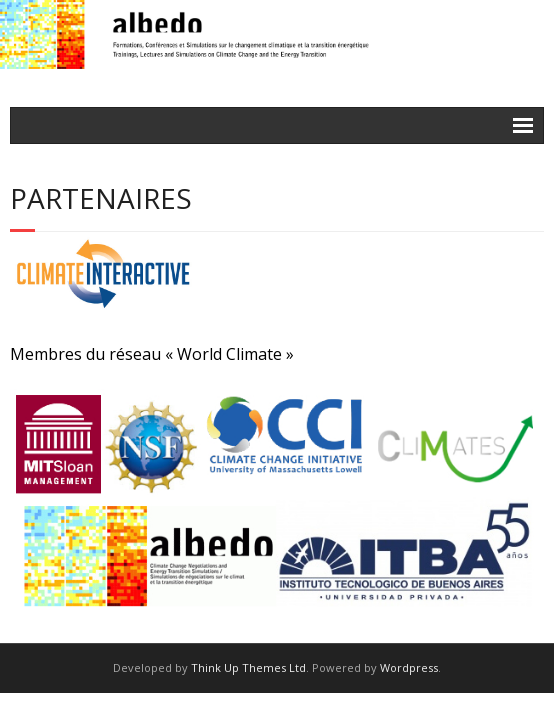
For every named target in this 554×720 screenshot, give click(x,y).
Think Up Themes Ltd (248, 667)
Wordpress (409, 667)
